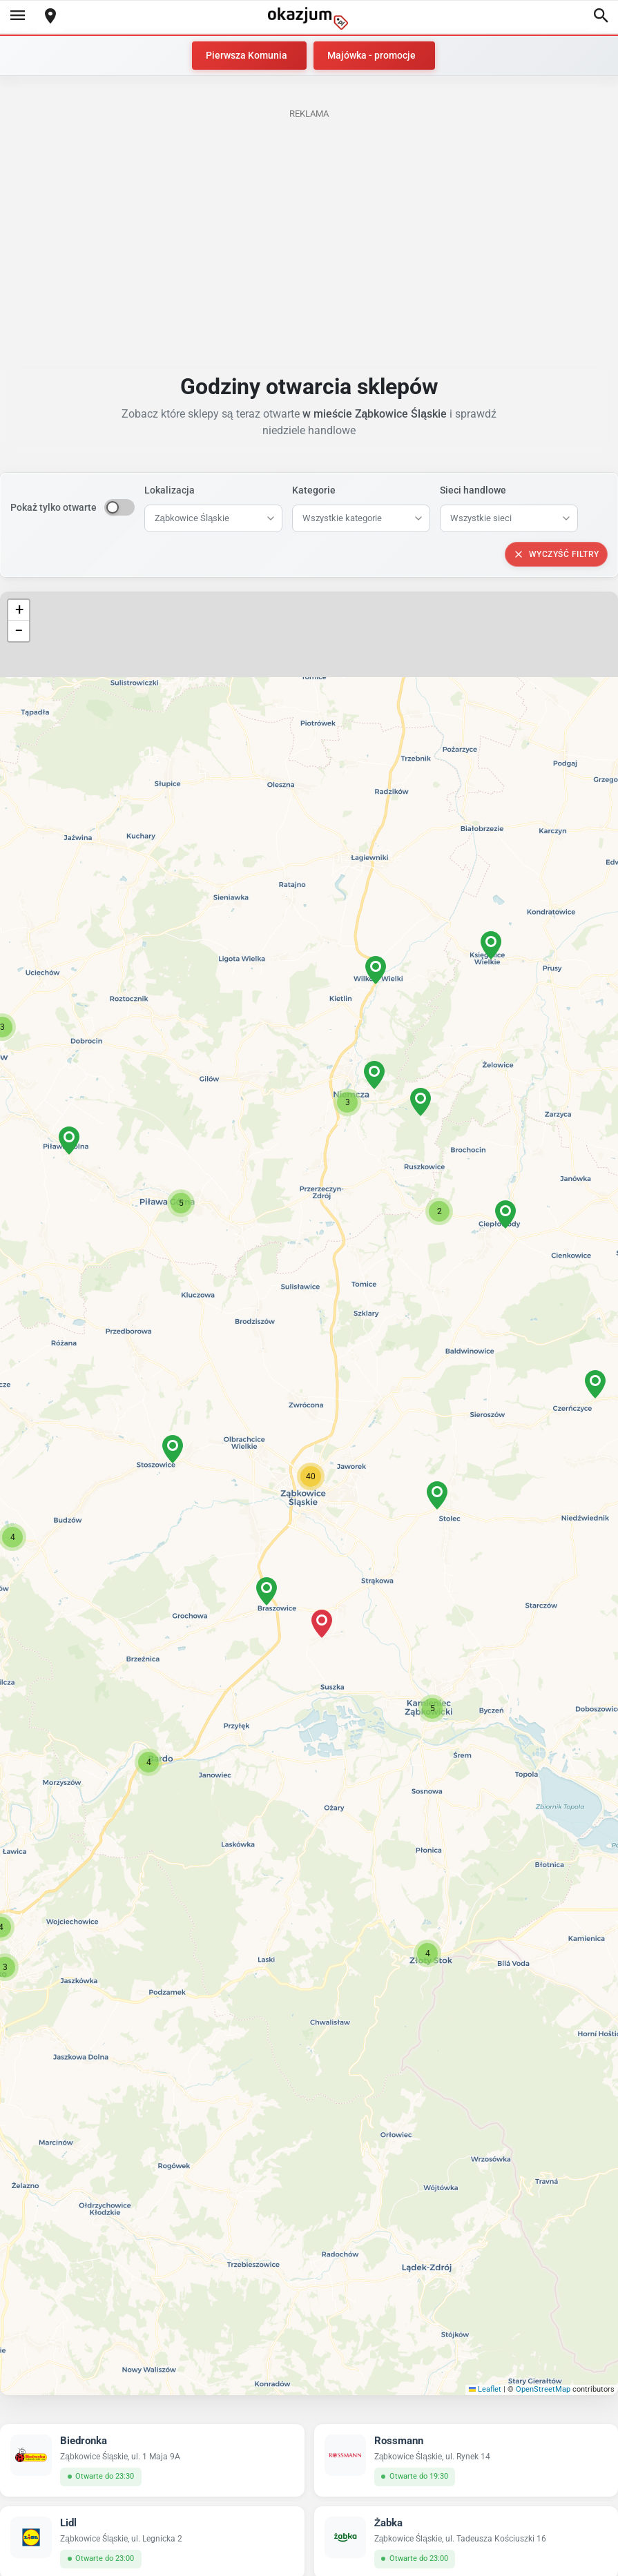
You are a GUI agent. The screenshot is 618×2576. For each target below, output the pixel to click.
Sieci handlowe (473, 490)
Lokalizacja (169, 490)
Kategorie (314, 490)
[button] (311, 1476)
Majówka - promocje (371, 55)
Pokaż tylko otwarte (53, 507)
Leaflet (485, 2389)
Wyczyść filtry (556, 554)
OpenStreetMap (543, 2389)
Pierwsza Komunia (246, 55)
